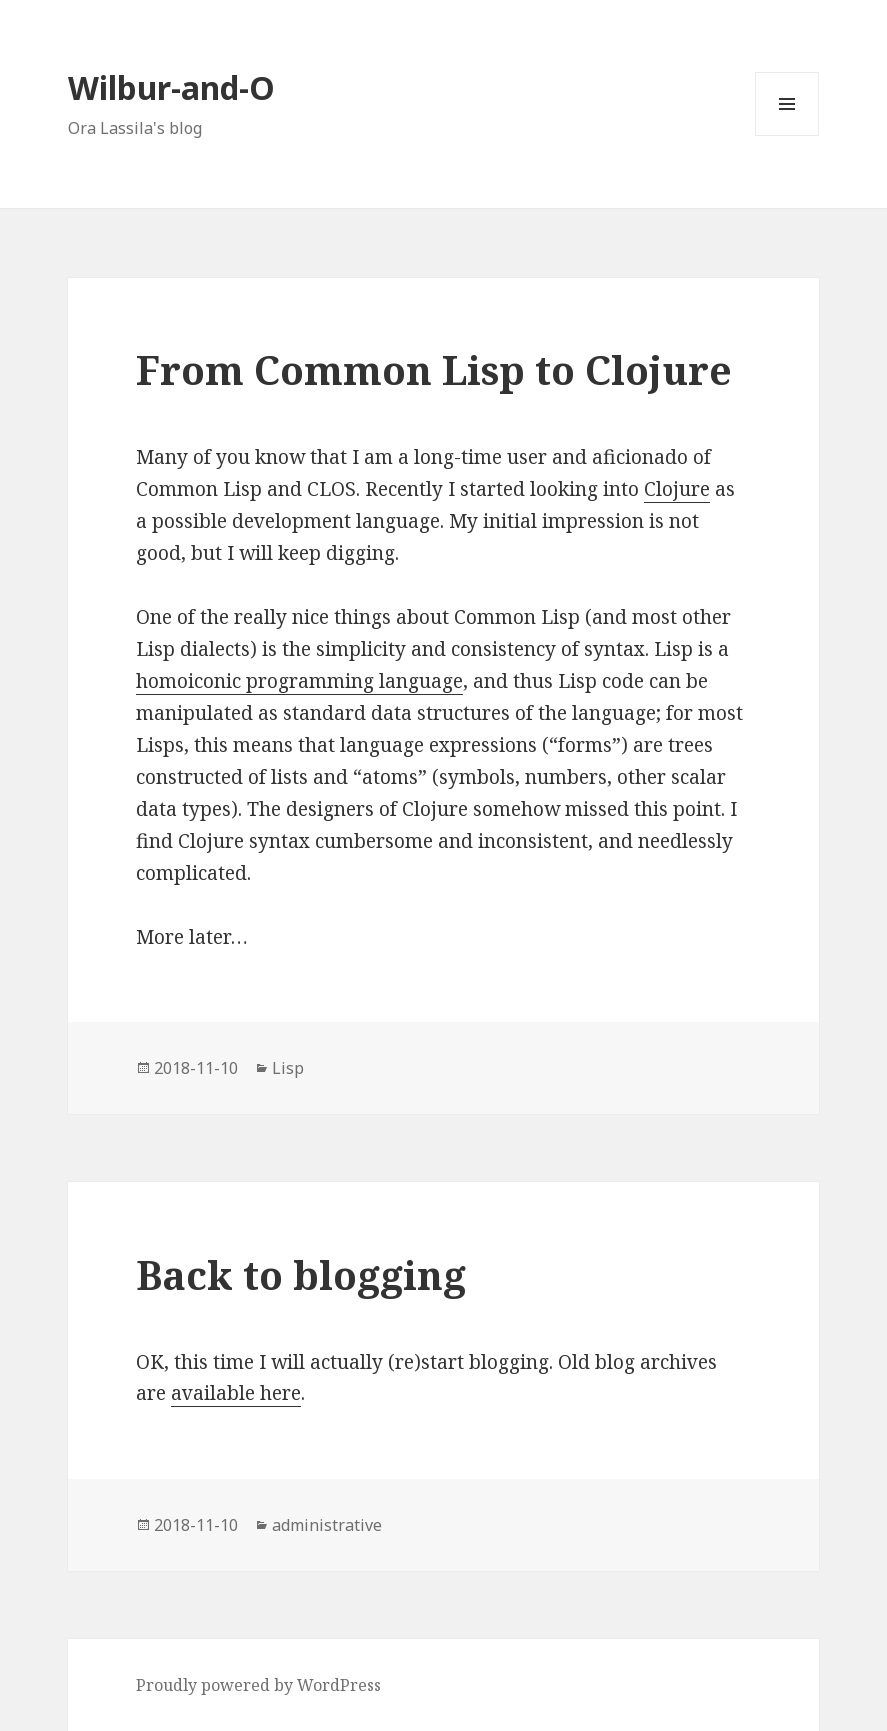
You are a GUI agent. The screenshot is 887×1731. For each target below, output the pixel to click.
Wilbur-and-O (171, 87)
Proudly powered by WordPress (258, 1685)
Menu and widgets (787, 135)
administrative (327, 1525)
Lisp (288, 1068)
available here (236, 1393)
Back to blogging (301, 1274)
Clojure (677, 489)
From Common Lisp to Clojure (434, 369)
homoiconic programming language (299, 681)
